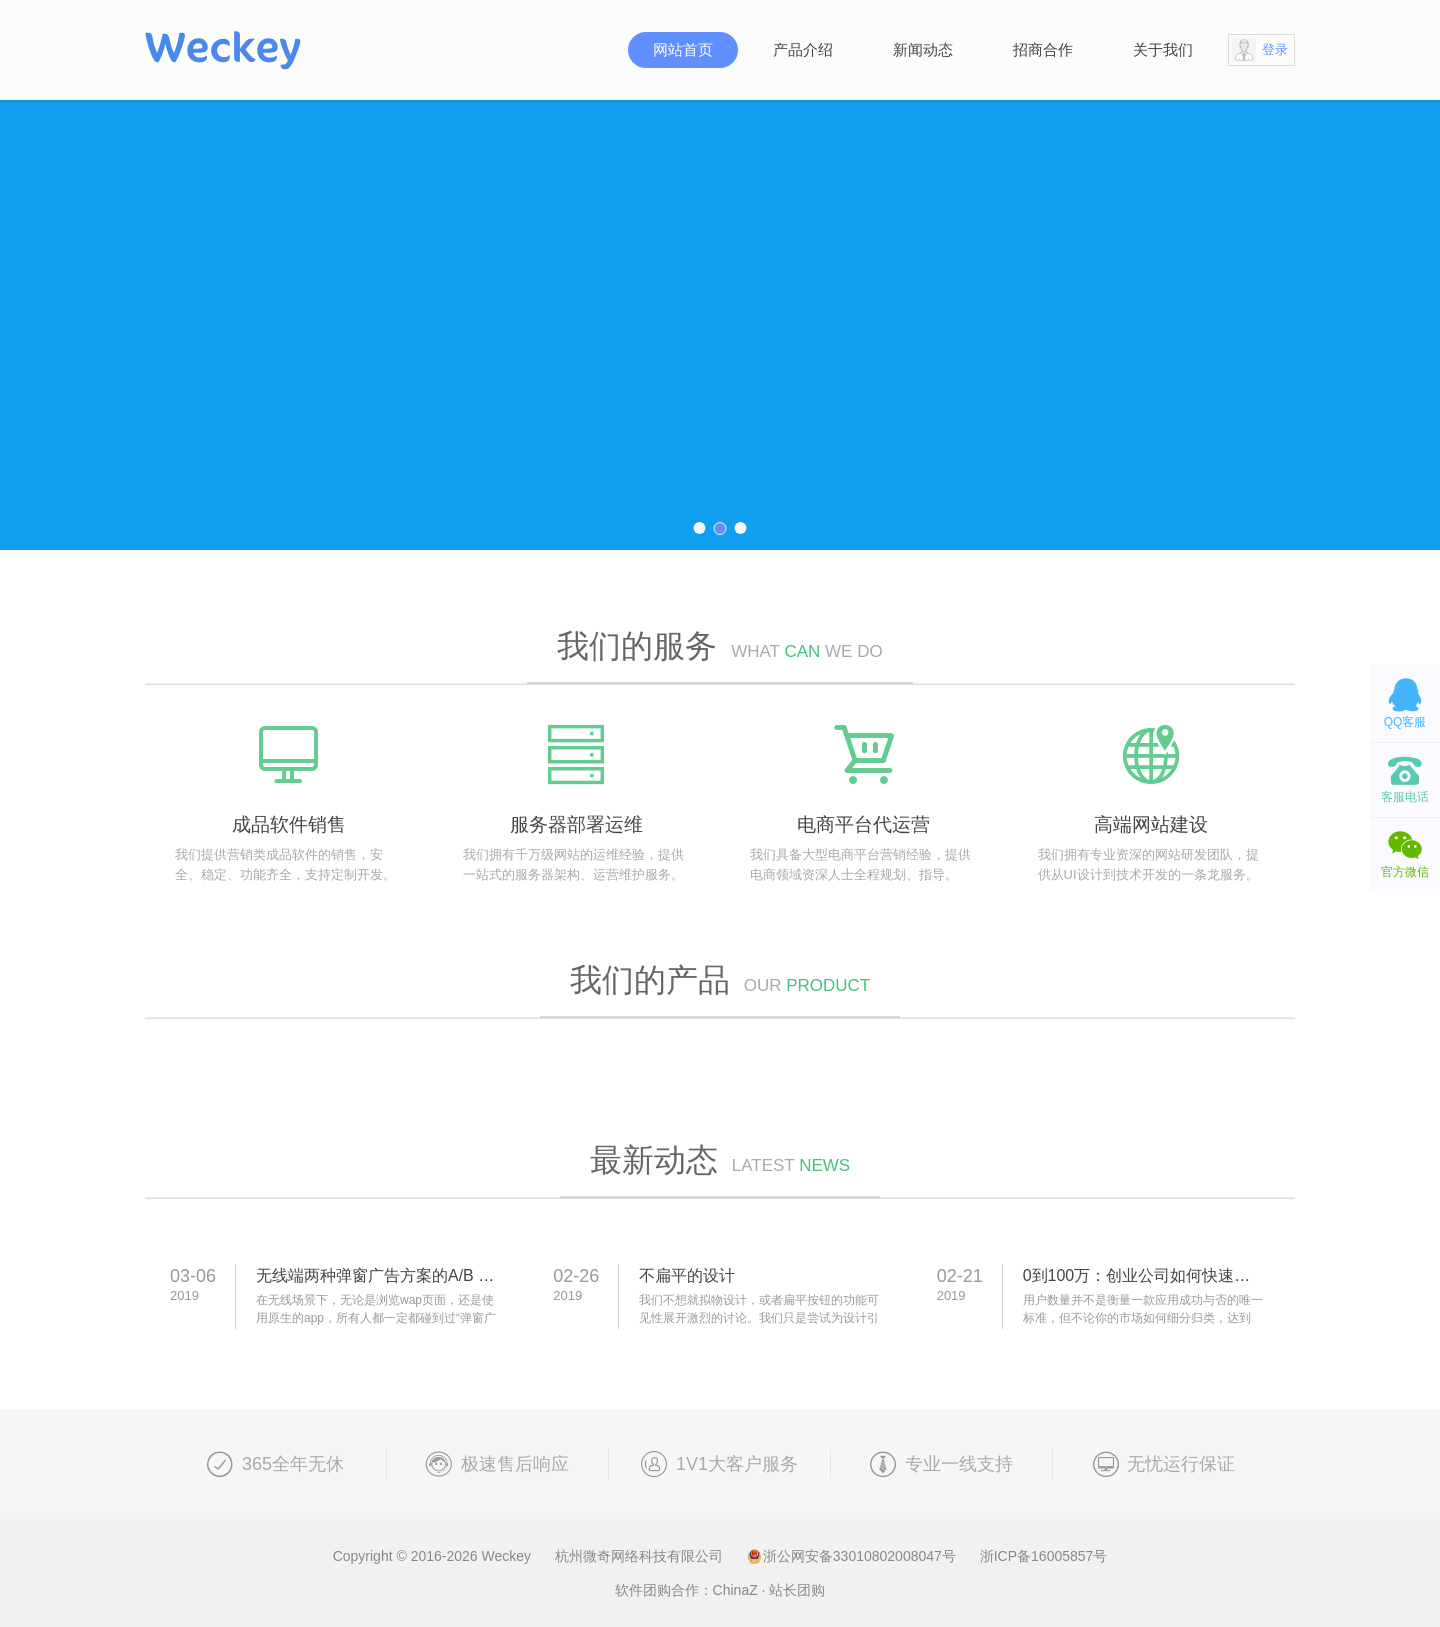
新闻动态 (923, 49)
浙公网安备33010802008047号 (853, 1556)
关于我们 (1163, 49)
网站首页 (683, 49)
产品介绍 (803, 49)
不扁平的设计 (687, 1275)
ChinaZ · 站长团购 (769, 1590)
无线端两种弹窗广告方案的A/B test (380, 1275)
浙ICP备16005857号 (1044, 1556)
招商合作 (1043, 49)
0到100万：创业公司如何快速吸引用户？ (1169, 1275)
